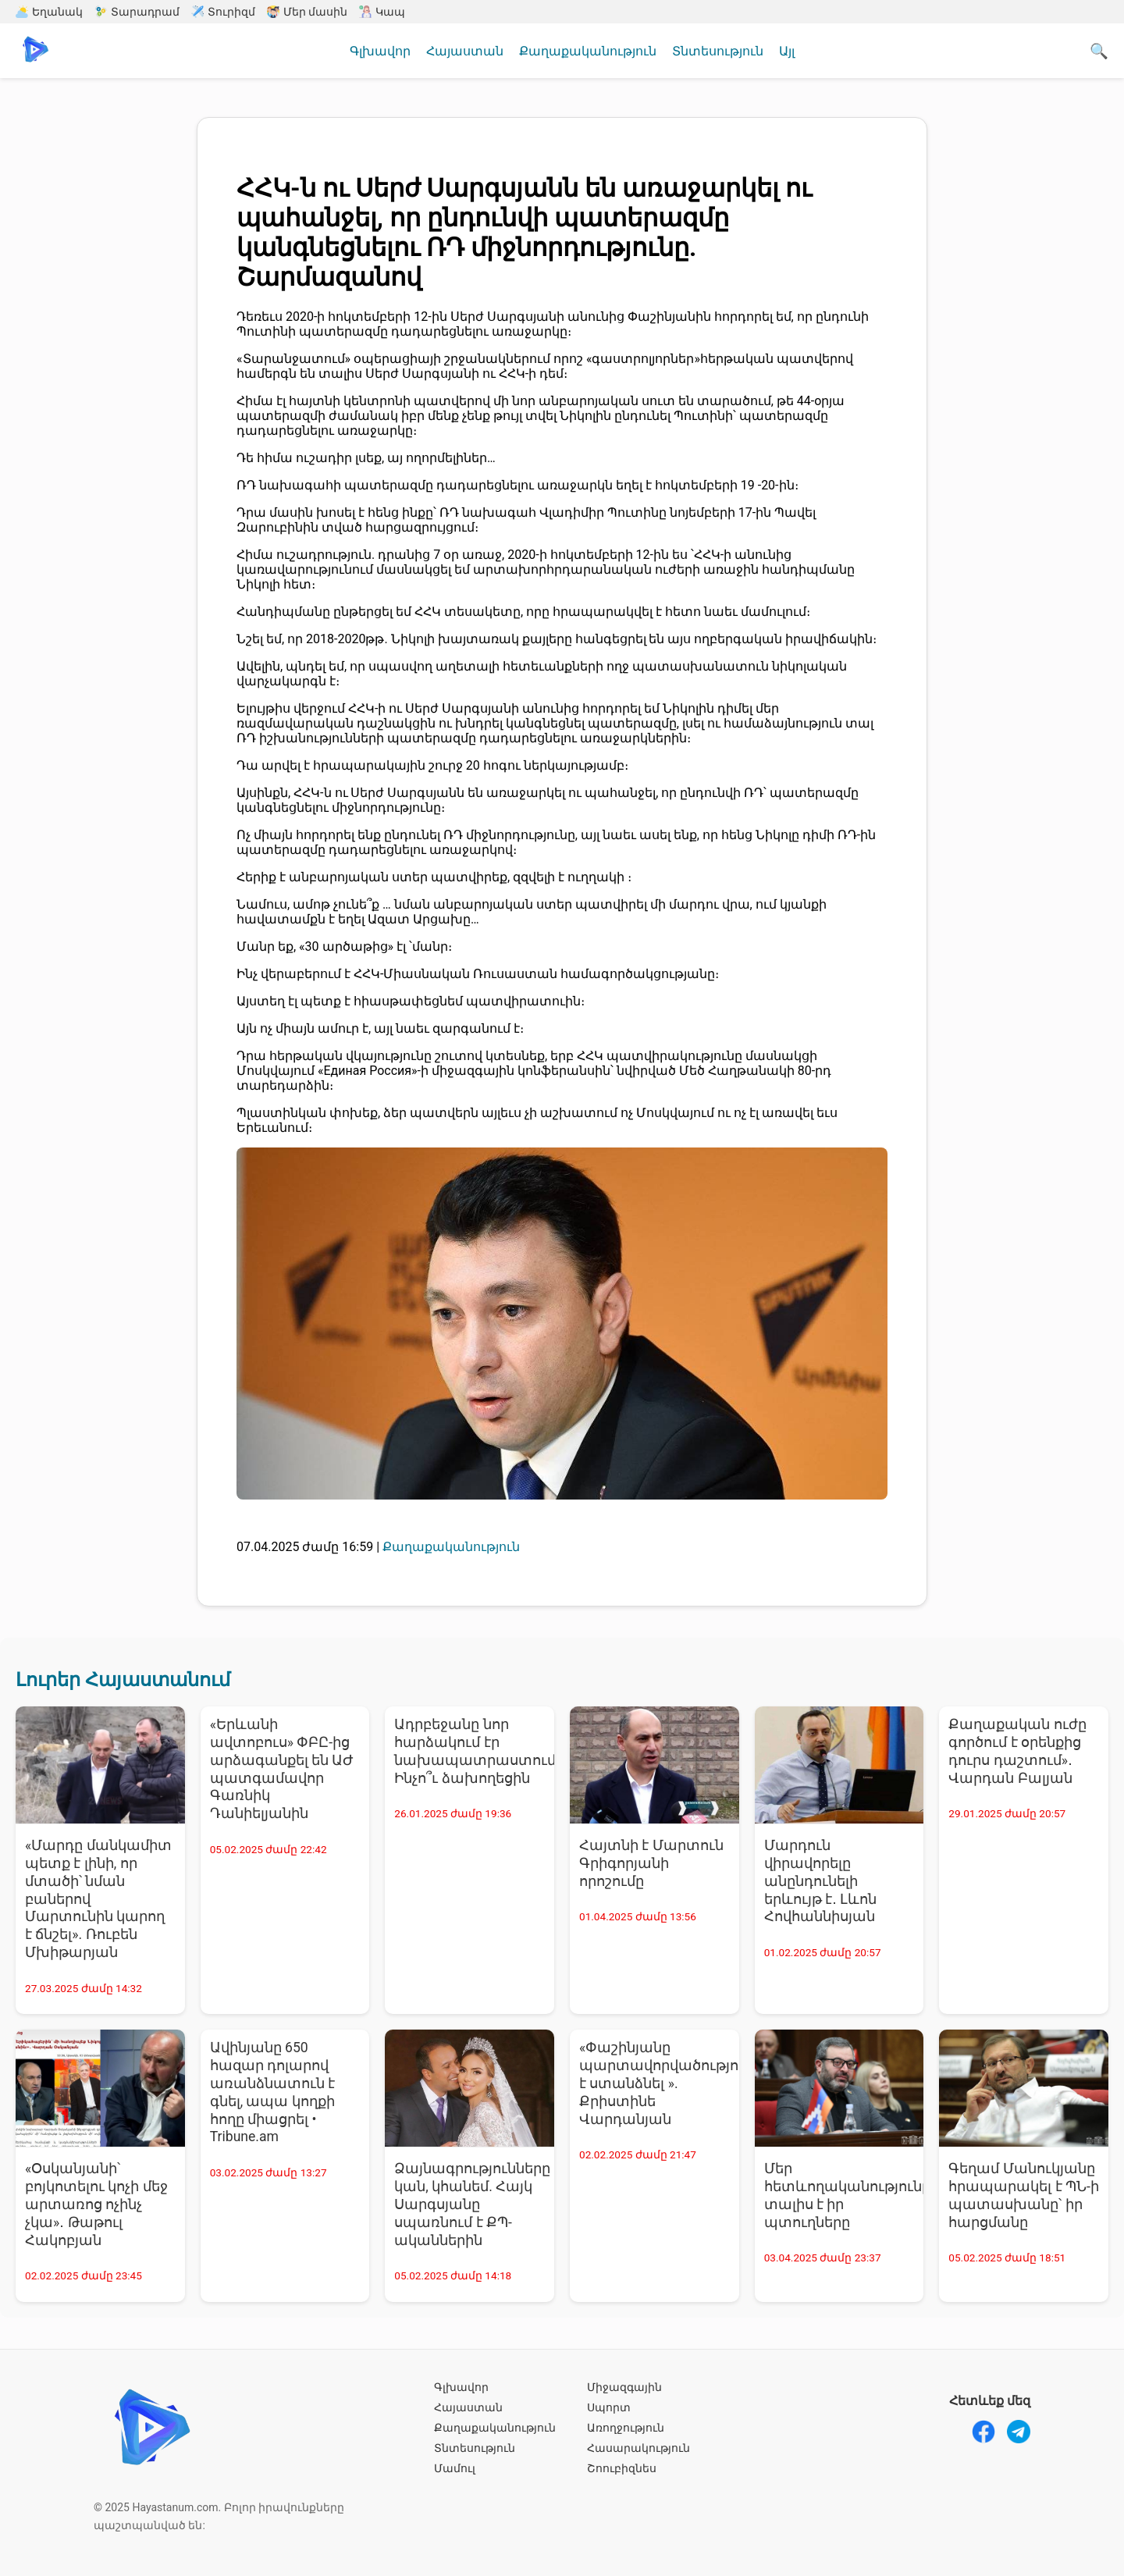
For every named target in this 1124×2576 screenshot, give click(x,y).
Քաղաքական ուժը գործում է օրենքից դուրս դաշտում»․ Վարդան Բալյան (1017, 1751)
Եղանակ (49, 11)
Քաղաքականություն (587, 51)
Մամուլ (454, 2468)
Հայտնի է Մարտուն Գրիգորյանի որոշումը (651, 1863)
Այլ (787, 51)
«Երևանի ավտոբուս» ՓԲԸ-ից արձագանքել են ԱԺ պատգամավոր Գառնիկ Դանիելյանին (282, 1769)
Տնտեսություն (717, 51)
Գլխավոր (380, 51)
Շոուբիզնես (621, 2468)
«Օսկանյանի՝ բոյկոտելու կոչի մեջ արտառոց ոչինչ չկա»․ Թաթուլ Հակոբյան (96, 2204)
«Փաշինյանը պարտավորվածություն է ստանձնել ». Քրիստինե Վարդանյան (659, 2083)
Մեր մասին (307, 11)
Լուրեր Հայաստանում (123, 1680)
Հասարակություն (638, 2448)
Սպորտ (609, 2407)
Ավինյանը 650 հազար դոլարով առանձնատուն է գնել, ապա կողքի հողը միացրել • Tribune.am (272, 2092)
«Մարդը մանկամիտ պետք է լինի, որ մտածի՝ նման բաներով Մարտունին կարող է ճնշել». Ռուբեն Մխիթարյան (98, 1899)
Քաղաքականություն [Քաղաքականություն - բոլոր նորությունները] (451, 1546)
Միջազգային (624, 2387)
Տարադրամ (137, 11)
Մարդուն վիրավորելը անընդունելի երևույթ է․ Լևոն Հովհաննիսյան (820, 1881)
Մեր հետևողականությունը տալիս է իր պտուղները (844, 2195)
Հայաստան (464, 51)
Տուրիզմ (223, 11)
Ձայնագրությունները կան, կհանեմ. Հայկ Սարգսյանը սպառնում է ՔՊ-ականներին (472, 2204)
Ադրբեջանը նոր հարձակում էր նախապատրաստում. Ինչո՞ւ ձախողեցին (474, 1751)
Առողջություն (625, 2427)
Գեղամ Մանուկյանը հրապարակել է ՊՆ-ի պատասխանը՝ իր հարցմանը (1023, 2195)
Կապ (382, 11)
